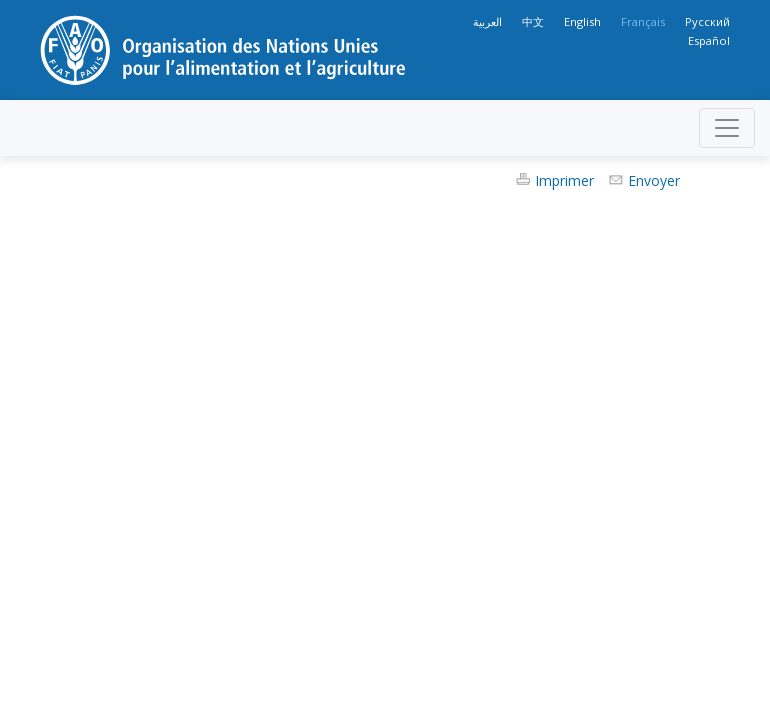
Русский (707, 21)
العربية (487, 21)
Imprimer (564, 180)
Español (709, 40)
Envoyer (654, 180)
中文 (533, 21)
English (582, 21)
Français (643, 21)
